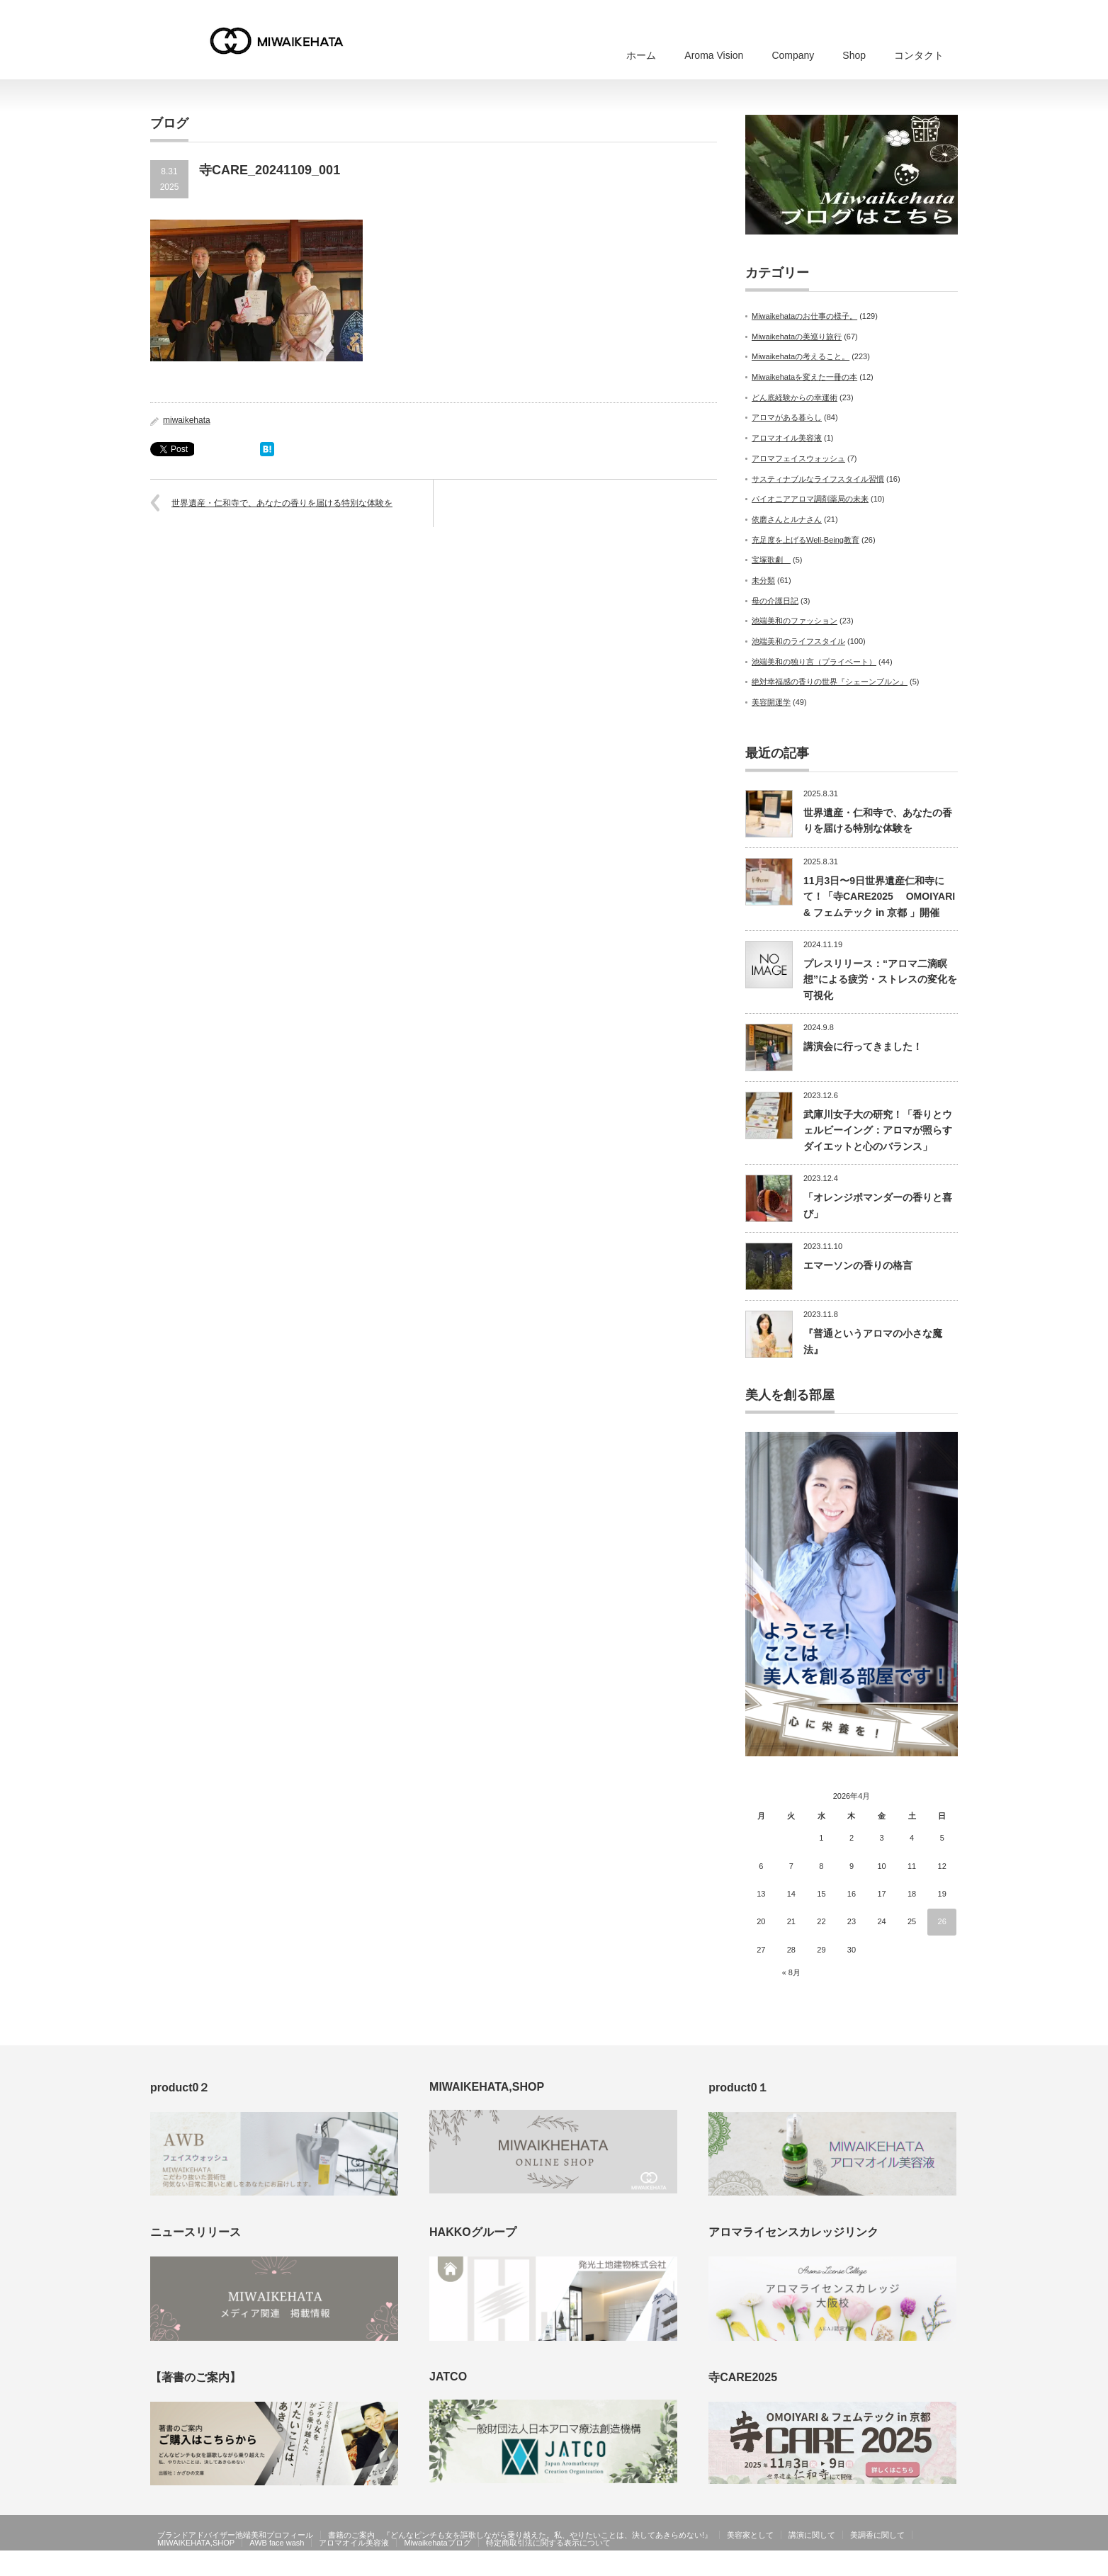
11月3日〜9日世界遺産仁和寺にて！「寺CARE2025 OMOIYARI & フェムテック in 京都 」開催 (879, 896)
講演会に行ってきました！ (862, 1046)
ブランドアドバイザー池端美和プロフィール (235, 2535)
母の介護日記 (775, 601)
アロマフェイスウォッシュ (798, 458)
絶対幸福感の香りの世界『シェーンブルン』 (830, 681)
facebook (949, 2566)
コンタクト (919, 55)
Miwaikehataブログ (437, 2542)
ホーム (641, 55)
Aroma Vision (713, 55)
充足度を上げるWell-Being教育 (805, 540)
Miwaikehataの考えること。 (800, 356)
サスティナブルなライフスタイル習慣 (818, 479)
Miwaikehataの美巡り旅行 (797, 336)
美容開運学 (771, 702)
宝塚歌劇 (771, 559)
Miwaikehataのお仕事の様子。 (804, 316)
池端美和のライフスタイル (798, 641)
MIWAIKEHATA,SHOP (195, 2542)
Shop (854, 55)
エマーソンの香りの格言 (857, 1265)
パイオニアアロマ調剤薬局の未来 (810, 499)
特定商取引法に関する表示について (548, 2542)
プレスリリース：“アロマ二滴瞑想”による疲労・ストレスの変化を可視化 (880, 979)
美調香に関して (877, 2535)
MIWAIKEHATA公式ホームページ (864, 2566)
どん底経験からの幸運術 (794, 397)
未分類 (763, 580)
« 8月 (791, 1972)
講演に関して (811, 2535)
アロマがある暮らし (787, 417)
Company (792, 55)
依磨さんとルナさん (787, 519)
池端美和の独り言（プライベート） (814, 661)
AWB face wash (276, 2542)
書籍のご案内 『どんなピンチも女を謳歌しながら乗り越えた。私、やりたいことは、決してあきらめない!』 (520, 2535)
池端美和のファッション (794, 620)
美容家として (750, 2535)
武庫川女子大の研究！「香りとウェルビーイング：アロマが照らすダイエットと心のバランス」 (877, 1130)
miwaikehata (186, 420)
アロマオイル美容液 (787, 438)
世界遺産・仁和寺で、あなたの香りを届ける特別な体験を (281, 503)
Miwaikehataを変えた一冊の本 (804, 377)
